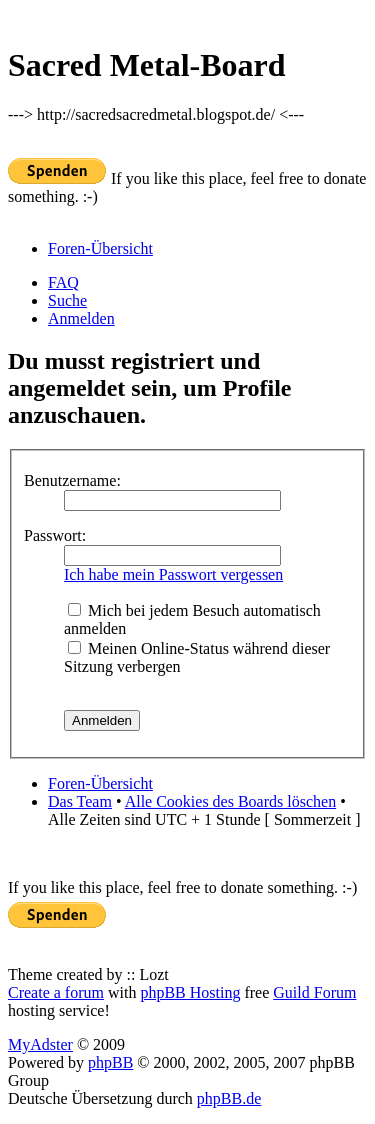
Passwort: (55, 535)
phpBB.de (229, 1098)
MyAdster (40, 1044)
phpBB (110, 1062)
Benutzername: (72, 480)
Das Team (80, 801)
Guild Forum (314, 992)
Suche (67, 300)
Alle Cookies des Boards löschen (231, 801)
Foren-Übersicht (100, 248)
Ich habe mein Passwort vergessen (173, 574)
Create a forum (56, 992)
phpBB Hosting (190, 992)
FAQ (63, 282)
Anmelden (81, 318)
